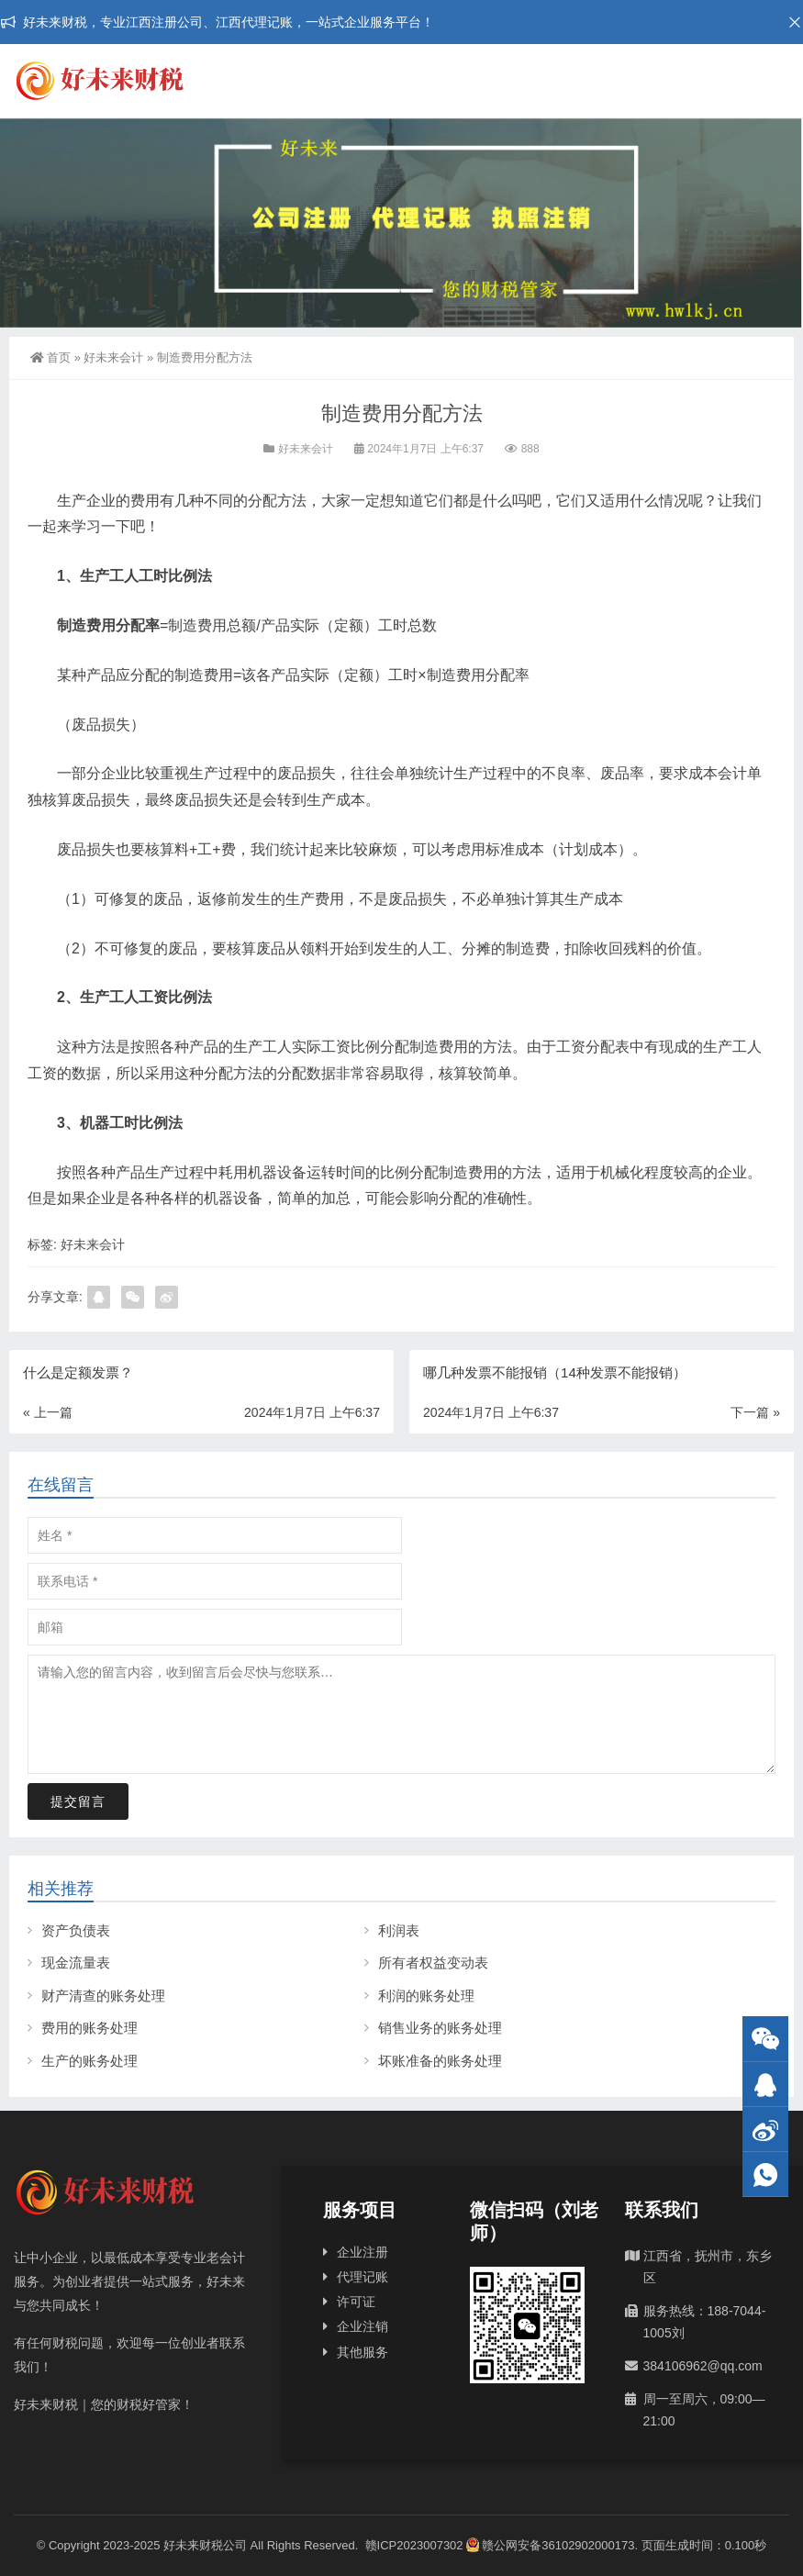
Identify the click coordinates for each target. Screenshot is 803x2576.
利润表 (398, 1930)
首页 (50, 357)
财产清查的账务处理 (103, 1995)
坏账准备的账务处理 (440, 2061)
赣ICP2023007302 (414, 2545)
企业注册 (362, 2252)
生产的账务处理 (89, 2061)
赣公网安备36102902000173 (550, 2545)
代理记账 (362, 2276)
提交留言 (78, 1801)
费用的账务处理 (89, 2027)
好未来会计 (113, 357)
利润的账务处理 (426, 1995)
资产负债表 (75, 1930)
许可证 (356, 2301)
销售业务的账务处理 (440, 2027)
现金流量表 (75, 1962)
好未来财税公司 (205, 2545)
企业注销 (362, 2326)
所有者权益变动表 (433, 1962)
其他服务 (362, 2352)
